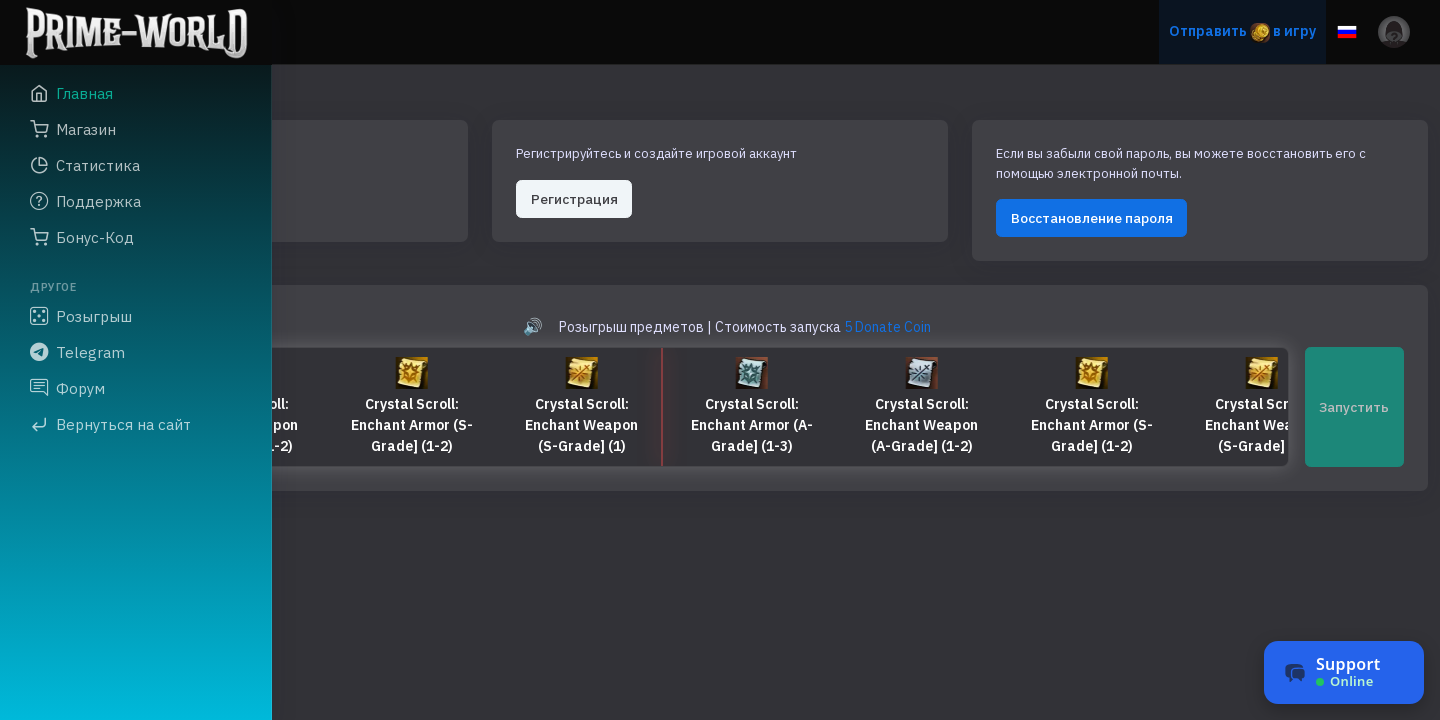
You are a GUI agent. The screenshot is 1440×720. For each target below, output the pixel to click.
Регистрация (762, 176)
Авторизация (387, 176)
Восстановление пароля (1176, 215)
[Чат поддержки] (1344, 672)
